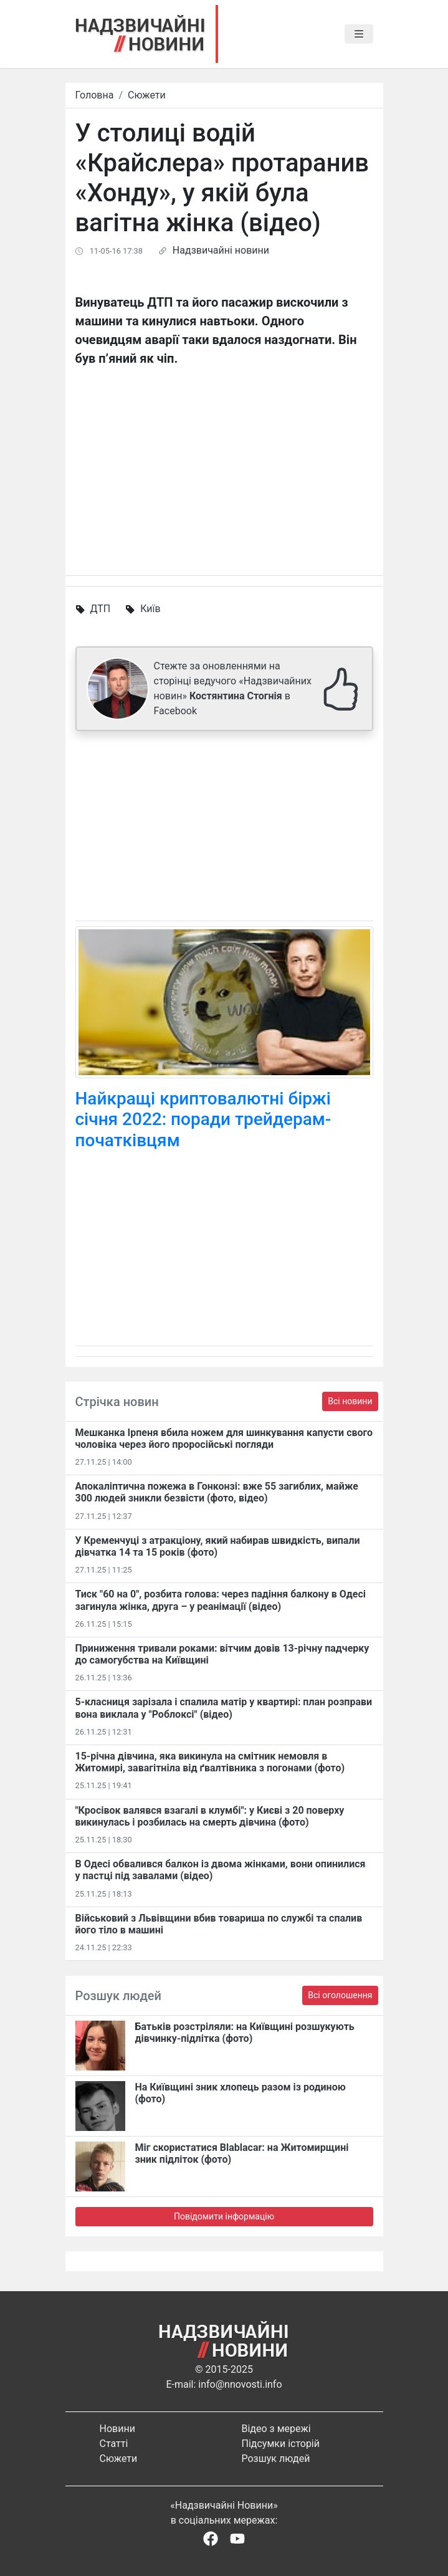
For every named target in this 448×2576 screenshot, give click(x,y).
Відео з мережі (276, 2429)
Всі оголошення (340, 1995)
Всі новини (350, 1401)
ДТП (100, 609)
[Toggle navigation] (359, 34)
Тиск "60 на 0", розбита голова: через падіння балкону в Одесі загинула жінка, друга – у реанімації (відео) (220, 1600)
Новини (117, 2429)
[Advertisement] (224, 828)
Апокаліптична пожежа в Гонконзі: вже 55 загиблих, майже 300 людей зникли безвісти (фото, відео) (216, 1492)
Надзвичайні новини (221, 250)
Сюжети (147, 95)
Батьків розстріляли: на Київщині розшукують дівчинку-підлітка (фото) (245, 2032)
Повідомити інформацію (224, 2216)
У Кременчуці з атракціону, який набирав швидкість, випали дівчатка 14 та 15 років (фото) (217, 1546)
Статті (114, 2443)
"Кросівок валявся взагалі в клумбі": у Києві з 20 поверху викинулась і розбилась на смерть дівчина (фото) (210, 1816)
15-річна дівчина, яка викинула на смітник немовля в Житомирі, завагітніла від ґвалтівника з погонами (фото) (210, 1762)
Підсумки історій (281, 2443)
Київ (150, 609)
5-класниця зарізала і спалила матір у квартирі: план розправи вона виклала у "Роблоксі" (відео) (224, 1708)
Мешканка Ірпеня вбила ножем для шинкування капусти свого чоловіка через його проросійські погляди (224, 1438)
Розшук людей (276, 2458)
